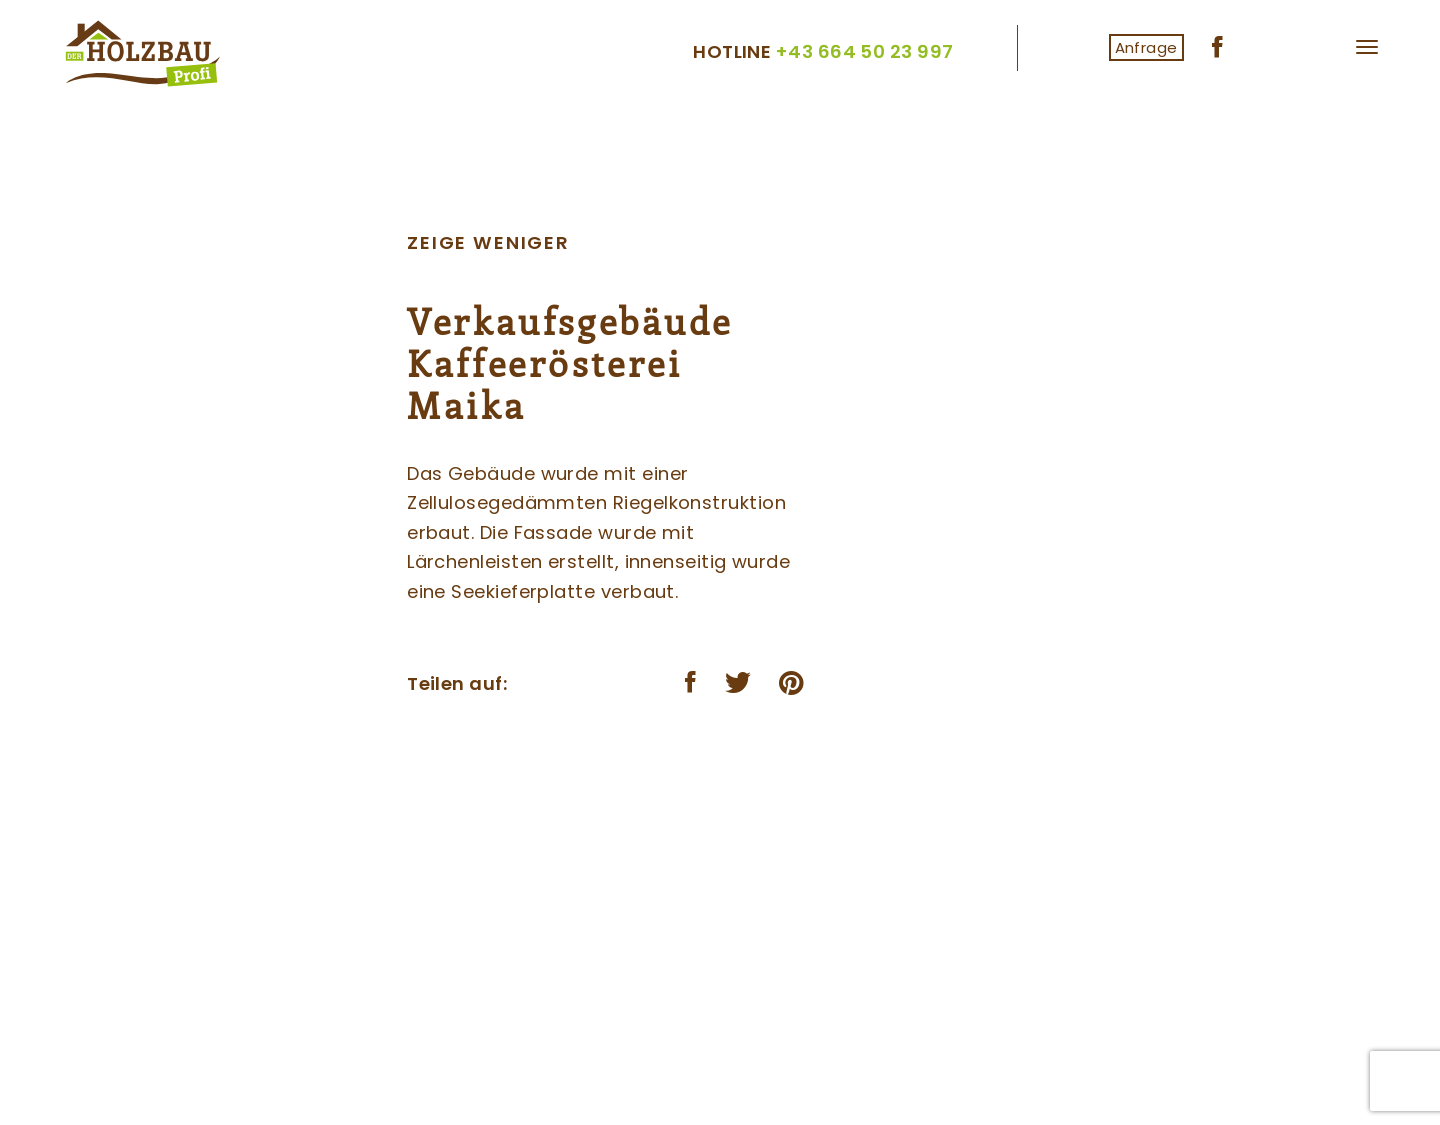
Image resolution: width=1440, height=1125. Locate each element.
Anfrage (1146, 47)
